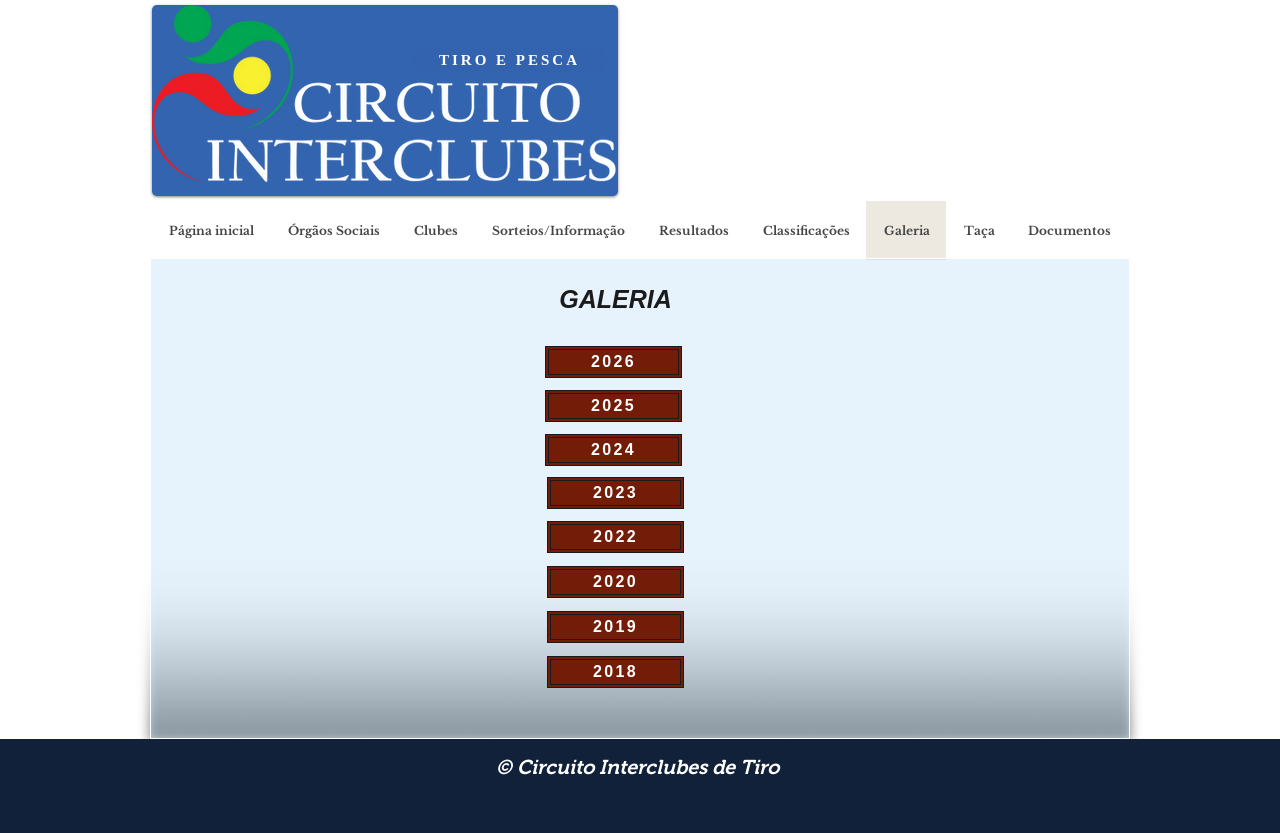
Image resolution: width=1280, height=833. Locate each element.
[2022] (615, 537)
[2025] (613, 406)
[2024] (613, 450)
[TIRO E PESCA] (509, 60)
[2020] (615, 582)
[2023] (615, 493)
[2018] (615, 672)
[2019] (615, 627)
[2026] (613, 362)
